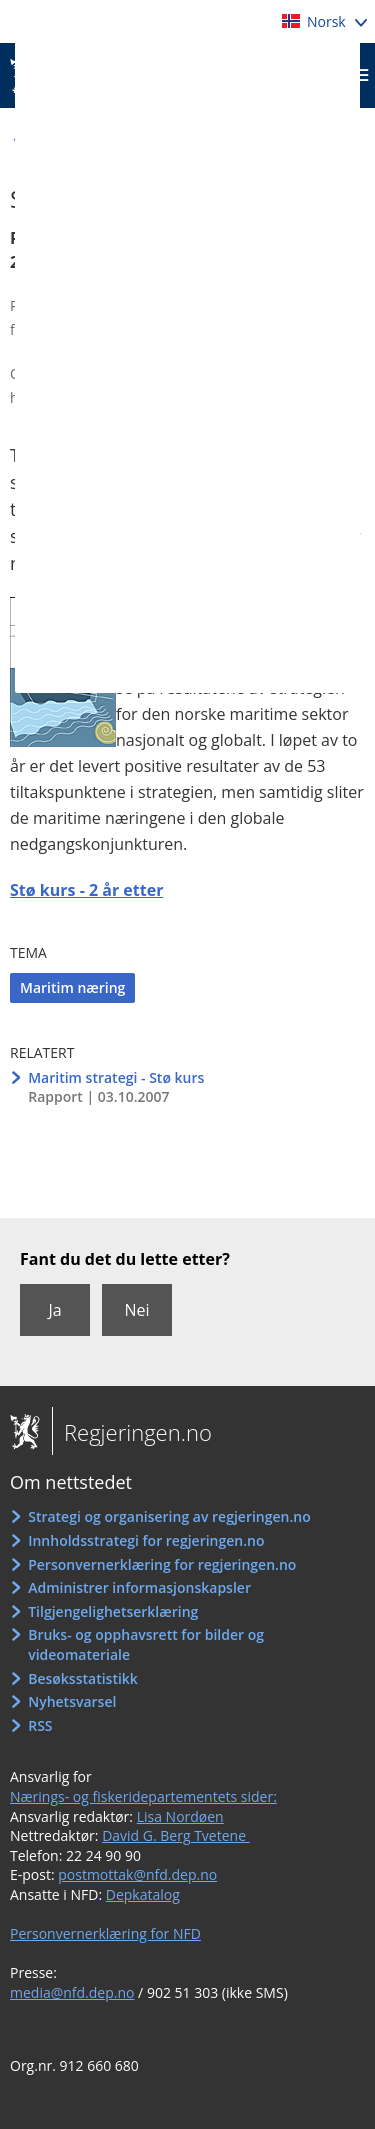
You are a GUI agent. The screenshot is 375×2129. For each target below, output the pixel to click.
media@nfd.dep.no (72, 1992)
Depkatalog (143, 1894)
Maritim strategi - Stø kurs (116, 1077)
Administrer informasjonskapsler (139, 1587)
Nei (136, 1310)
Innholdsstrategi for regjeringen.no (146, 1540)
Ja (54, 1310)
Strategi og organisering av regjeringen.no (169, 1516)
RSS (40, 1725)
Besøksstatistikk (83, 1678)
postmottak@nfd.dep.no (137, 1874)
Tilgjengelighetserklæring (113, 1611)
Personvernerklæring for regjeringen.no (162, 1564)
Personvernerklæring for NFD (105, 1933)
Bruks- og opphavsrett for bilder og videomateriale (146, 1644)
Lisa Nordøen (180, 1816)
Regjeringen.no (132, 1432)
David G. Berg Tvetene (176, 1835)
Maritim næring (72, 987)
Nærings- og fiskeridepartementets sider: (143, 1796)
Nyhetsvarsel (72, 1701)
